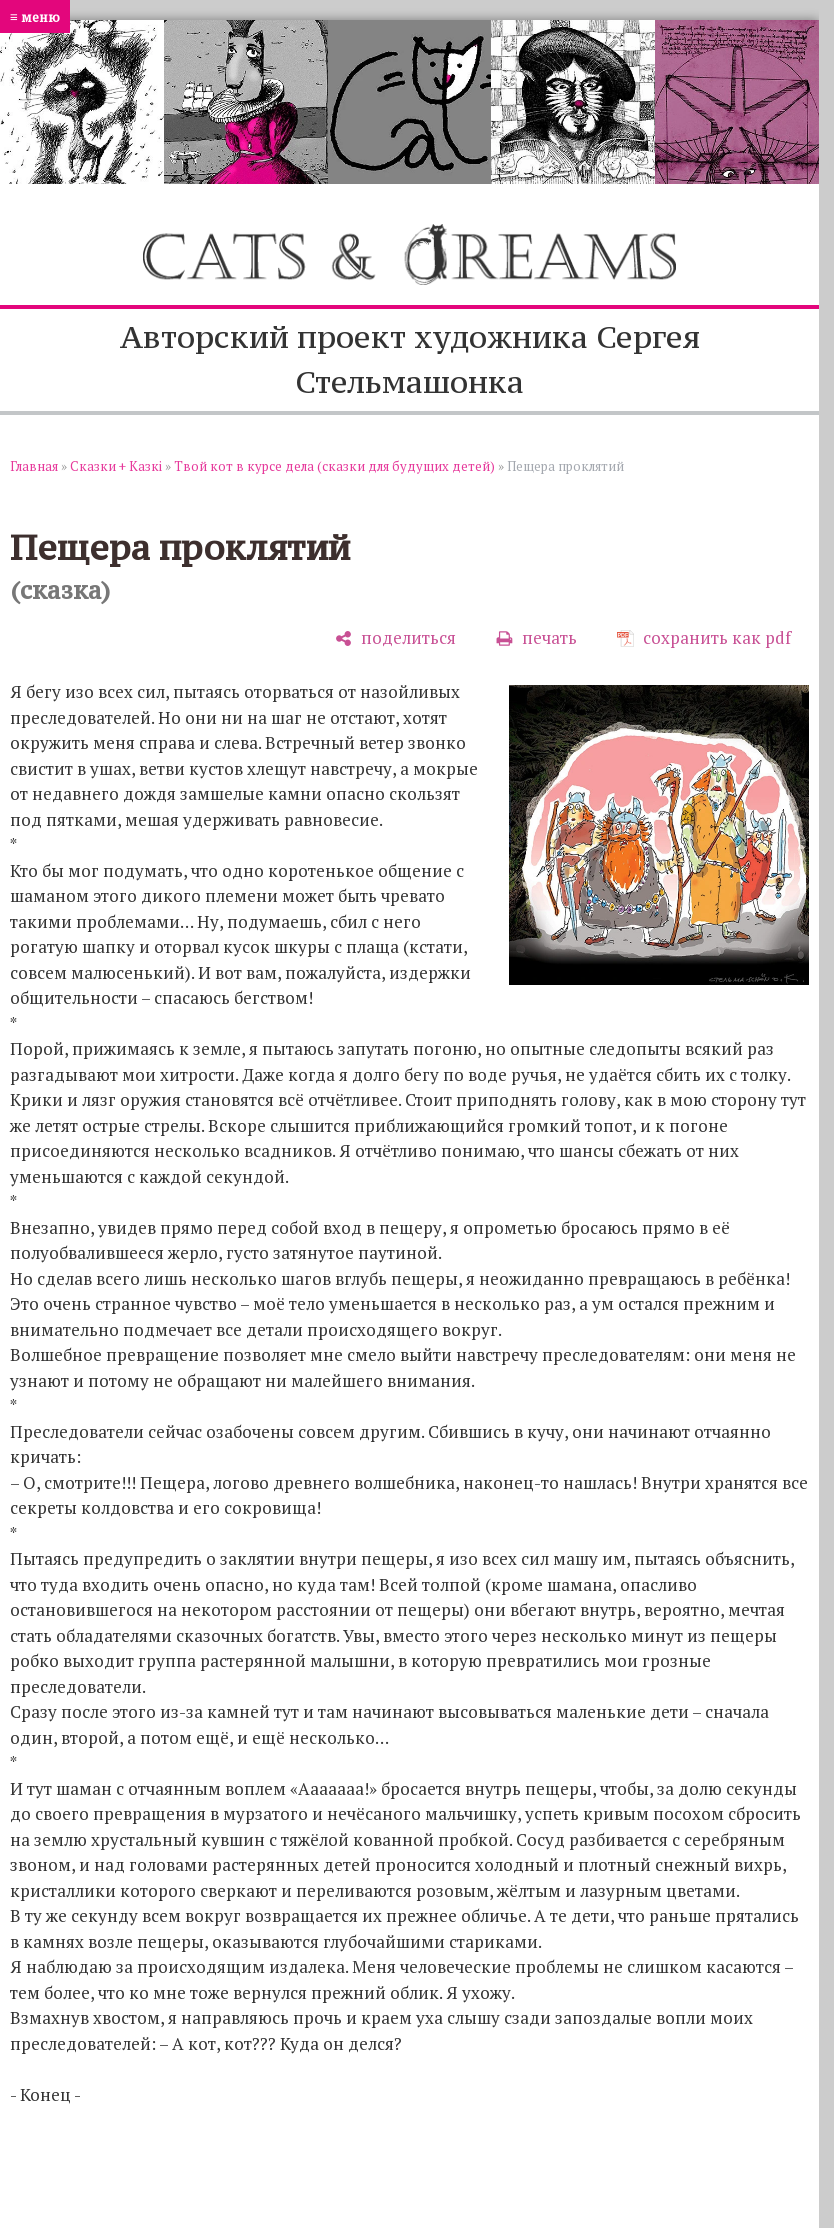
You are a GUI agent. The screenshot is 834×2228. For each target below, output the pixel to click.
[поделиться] (395, 638)
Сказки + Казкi (116, 466)
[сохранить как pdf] (704, 638)
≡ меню (35, 16)
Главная (34, 466)
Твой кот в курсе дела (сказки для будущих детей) (334, 466)
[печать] (536, 638)
